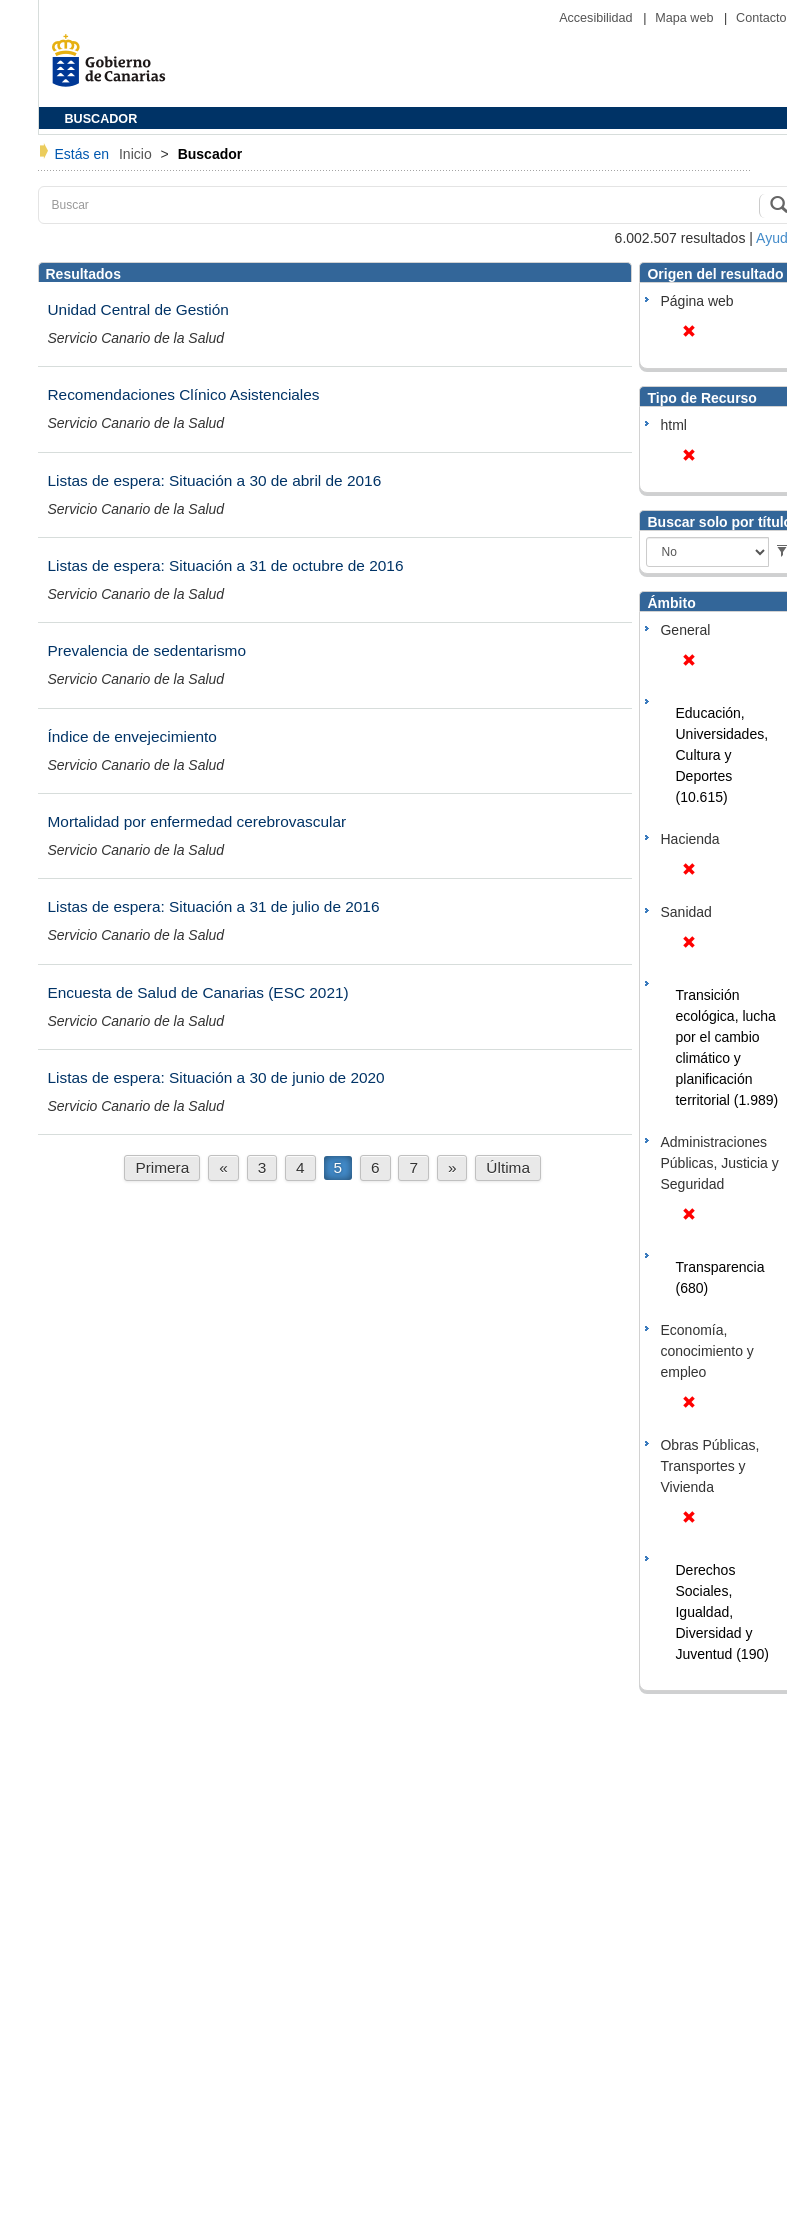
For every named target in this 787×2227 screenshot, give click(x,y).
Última (508, 1167)
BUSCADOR (101, 119)
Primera (162, 1167)
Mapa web (686, 18)
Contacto (761, 18)
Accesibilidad (597, 18)
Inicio (137, 154)
